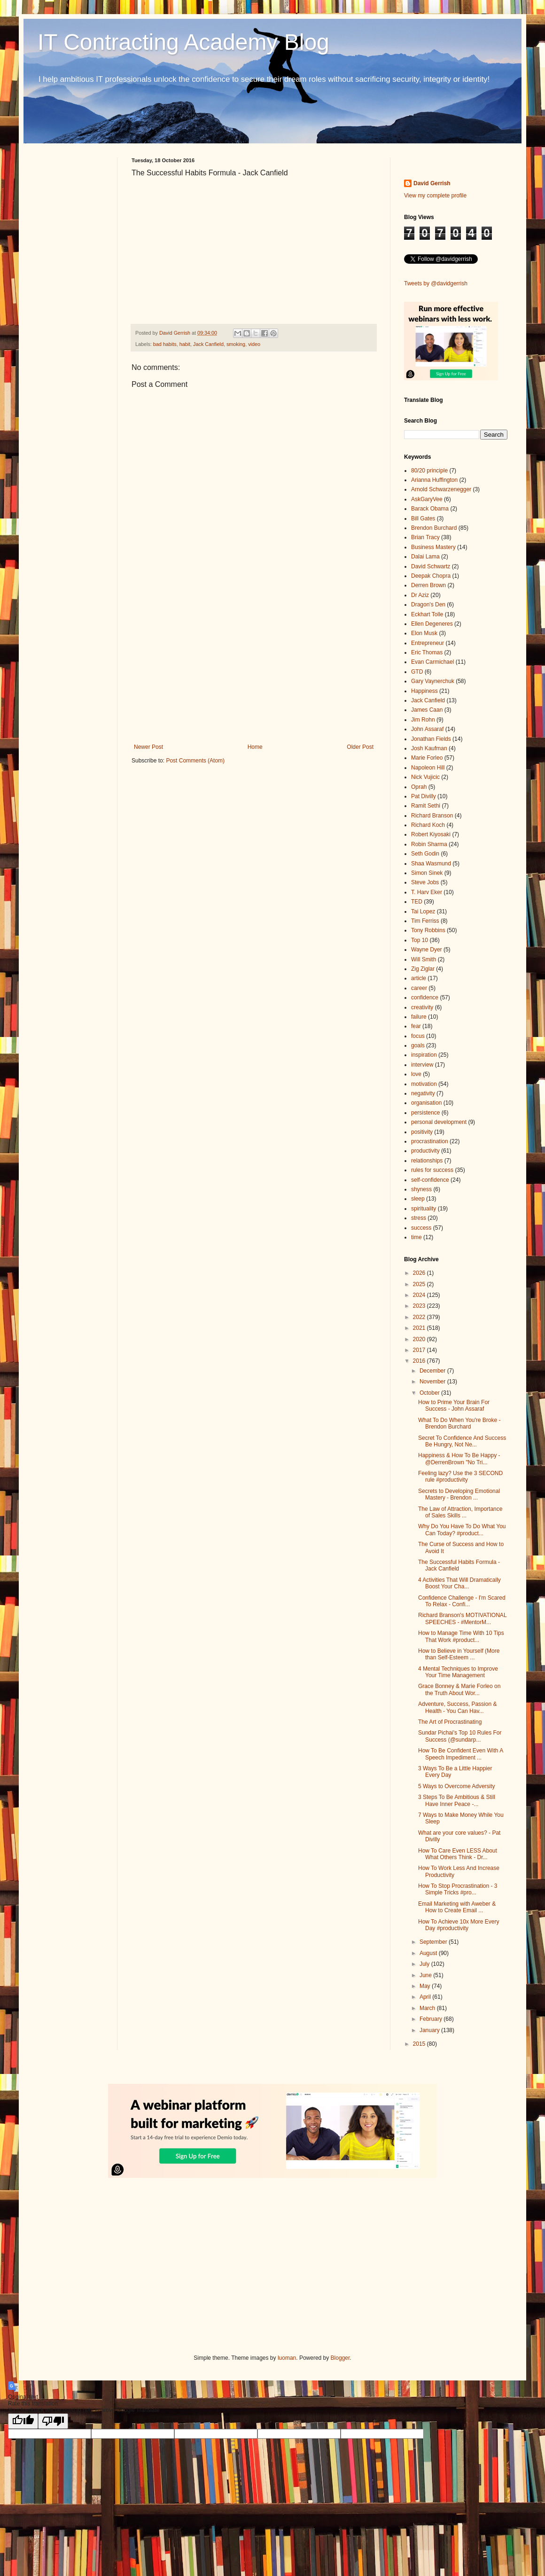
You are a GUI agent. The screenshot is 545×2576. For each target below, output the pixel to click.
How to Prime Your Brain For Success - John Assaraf (454, 1405)
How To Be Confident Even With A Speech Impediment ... (460, 1753)
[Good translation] (23, 2421)
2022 (420, 1317)
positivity (422, 1132)
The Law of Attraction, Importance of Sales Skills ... (460, 1512)
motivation (424, 1084)
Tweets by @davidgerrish (435, 283)
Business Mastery (433, 547)
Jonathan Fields (431, 739)
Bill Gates (423, 518)
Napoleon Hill (427, 767)
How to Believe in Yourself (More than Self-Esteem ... (458, 1654)
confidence (424, 997)
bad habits (165, 344)
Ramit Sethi (425, 805)
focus (418, 1036)
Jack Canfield (208, 344)
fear (416, 1026)
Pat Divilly (423, 796)
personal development (439, 1122)
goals (418, 1045)
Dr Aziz (420, 595)
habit (184, 344)
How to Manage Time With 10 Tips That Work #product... (461, 1636)
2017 (420, 1350)
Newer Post (148, 747)
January (430, 2030)
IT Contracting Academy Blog (183, 42)
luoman (287, 2358)
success (421, 1228)
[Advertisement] (254, 666)
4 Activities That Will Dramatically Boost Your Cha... (459, 1583)
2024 (420, 1295)
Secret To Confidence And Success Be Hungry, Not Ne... (462, 1441)
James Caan (427, 710)
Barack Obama (430, 508)
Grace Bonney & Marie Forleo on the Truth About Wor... (459, 1689)
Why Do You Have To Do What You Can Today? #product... (462, 1529)
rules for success (432, 1170)
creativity (422, 1007)
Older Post (360, 747)
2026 (420, 1273)
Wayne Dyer (426, 949)
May (426, 1986)
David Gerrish (432, 183)
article (418, 978)
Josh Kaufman (429, 748)
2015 (420, 2044)
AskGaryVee (427, 499)
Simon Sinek (427, 873)
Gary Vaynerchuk (432, 681)
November (433, 1381)
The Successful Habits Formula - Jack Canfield (459, 1565)
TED (416, 901)
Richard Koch (428, 825)
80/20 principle (429, 470)
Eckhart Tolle (427, 614)
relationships (427, 1160)
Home (255, 747)
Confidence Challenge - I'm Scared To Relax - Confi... (462, 1601)
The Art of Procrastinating (450, 1722)
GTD (417, 671)
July (425, 1964)
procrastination (429, 1141)
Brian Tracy (425, 537)
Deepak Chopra (431, 576)
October (430, 1393)
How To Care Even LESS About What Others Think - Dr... (457, 1854)
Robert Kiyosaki (431, 834)
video (254, 344)
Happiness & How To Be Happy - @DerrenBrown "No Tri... (459, 1458)
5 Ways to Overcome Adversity (456, 1786)
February (432, 2019)
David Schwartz (430, 566)
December (433, 1370)
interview (422, 1064)
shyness (421, 1189)
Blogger (340, 2358)
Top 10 (419, 940)
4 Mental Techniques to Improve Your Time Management (458, 1672)
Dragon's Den (428, 604)
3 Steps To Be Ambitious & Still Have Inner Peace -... (456, 1800)
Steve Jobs (425, 882)
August (429, 1953)
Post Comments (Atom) (195, 760)
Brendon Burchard (434, 528)
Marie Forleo (427, 757)
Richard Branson (432, 815)
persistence (425, 1112)
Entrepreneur (427, 643)
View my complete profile (435, 195)
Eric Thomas (427, 652)
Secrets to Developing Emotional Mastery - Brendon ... (459, 1494)
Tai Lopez (423, 911)
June (426, 1975)
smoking (235, 344)
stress (418, 1218)
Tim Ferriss (425, 921)
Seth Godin (425, 853)
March (428, 2008)
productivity (425, 1150)
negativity (423, 1093)
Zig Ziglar (423, 969)
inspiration (424, 1055)
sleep (418, 1198)
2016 (420, 1361)
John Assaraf (427, 729)
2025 (420, 1284)
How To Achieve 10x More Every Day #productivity (458, 1925)
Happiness (424, 691)
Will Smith (423, 959)
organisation (426, 1103)
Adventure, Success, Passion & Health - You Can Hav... (457, 1707)
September (434, 1942)
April (426, 1997)
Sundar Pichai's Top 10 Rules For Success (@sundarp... (460, 1736)
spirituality (423, 1208)
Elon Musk (424, 633)
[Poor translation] (53, 2421)
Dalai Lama (425, 556)
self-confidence (430, 1180)
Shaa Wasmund (431, 863)
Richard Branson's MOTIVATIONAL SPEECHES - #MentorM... (462, 1618)
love (416, 1074)
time (416, 1237)
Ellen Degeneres (432, 623)
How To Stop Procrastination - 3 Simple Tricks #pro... (458, 1889)
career (419, 988)
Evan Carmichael (432, 662)
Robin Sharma (429, 844)
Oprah (419, 787)
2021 (420, 1328)
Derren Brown (428, 585)
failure (419, 1016)
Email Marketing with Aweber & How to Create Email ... (457, 1907)
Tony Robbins (428, 930)
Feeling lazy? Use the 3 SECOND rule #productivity (460, 1476)
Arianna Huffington (434, 480)
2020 (420, 1339)
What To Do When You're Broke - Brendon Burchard (459, 1423)
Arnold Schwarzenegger (441, 489)
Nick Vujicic (425, 777)
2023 (420, 1306)
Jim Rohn (423, 719)
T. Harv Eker (426, 892)
